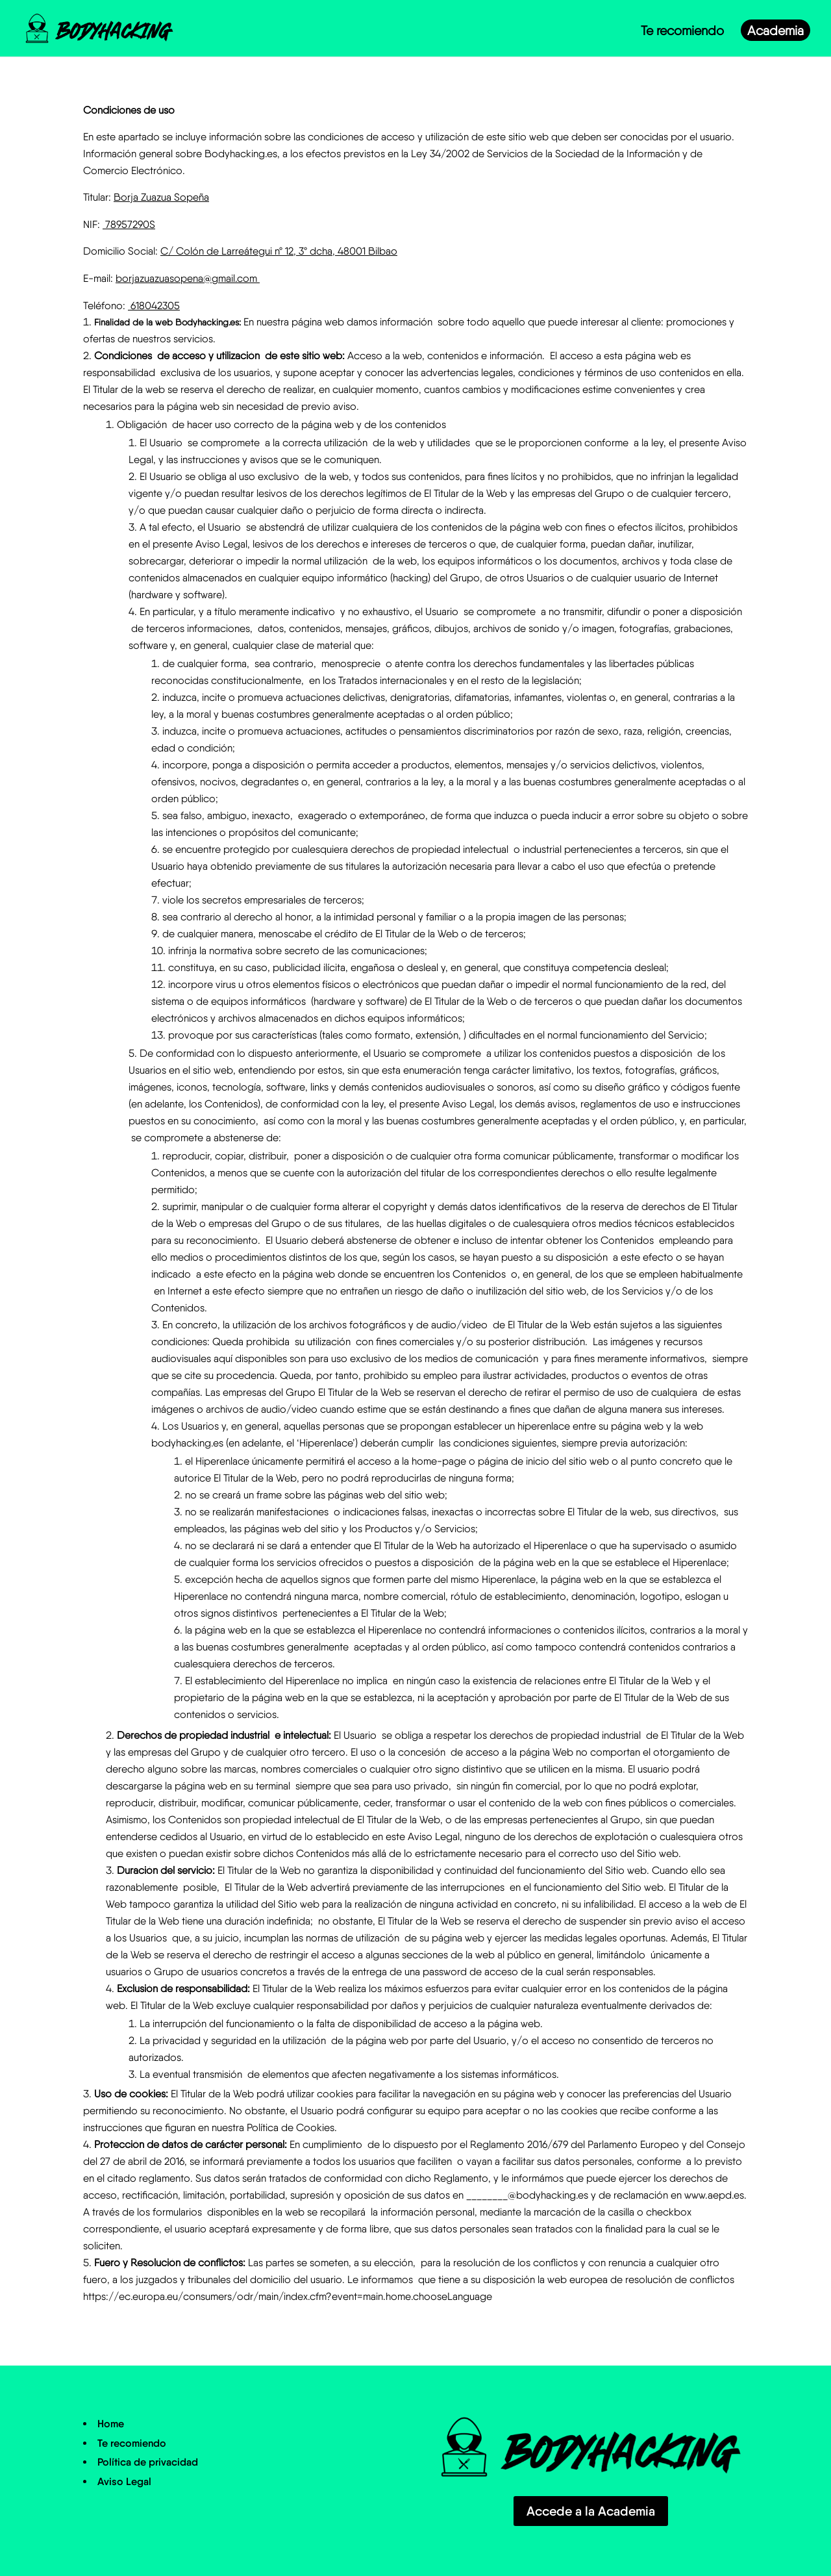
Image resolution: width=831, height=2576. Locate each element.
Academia (775, 34)
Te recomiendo (682, 34)
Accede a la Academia (591, 2511)
